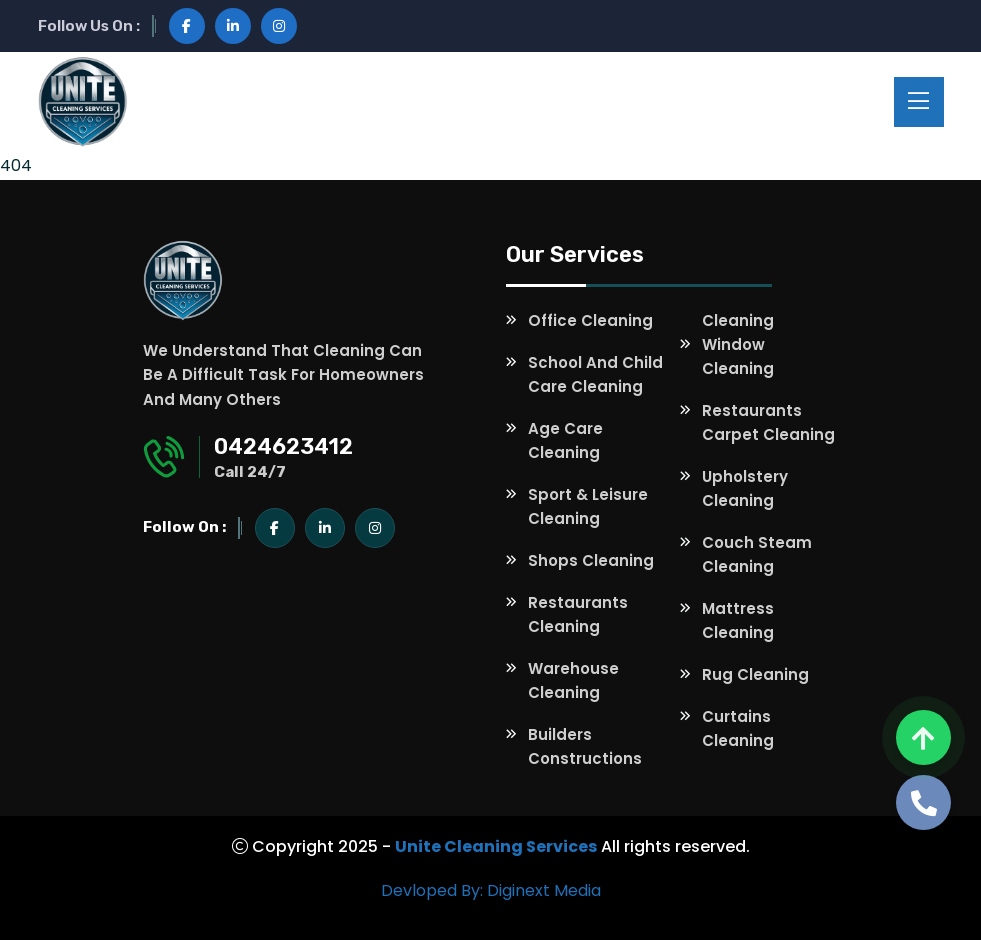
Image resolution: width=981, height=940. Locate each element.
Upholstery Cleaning (745, 488)
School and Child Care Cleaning (595, 374)
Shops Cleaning (591, 560)
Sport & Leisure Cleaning (588, 506)
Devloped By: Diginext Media (491, 890)
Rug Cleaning (755, 674)
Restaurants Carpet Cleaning (768, 422)
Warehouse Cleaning (573, 680)
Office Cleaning (590, 320)
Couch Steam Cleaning (757, 554)
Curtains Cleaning (738, 728)
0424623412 (283, 446)
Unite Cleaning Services (496, 846)
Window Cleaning (738, 356)
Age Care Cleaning (565, 440)
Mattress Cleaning (738, 620)
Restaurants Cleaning (578, 614)
